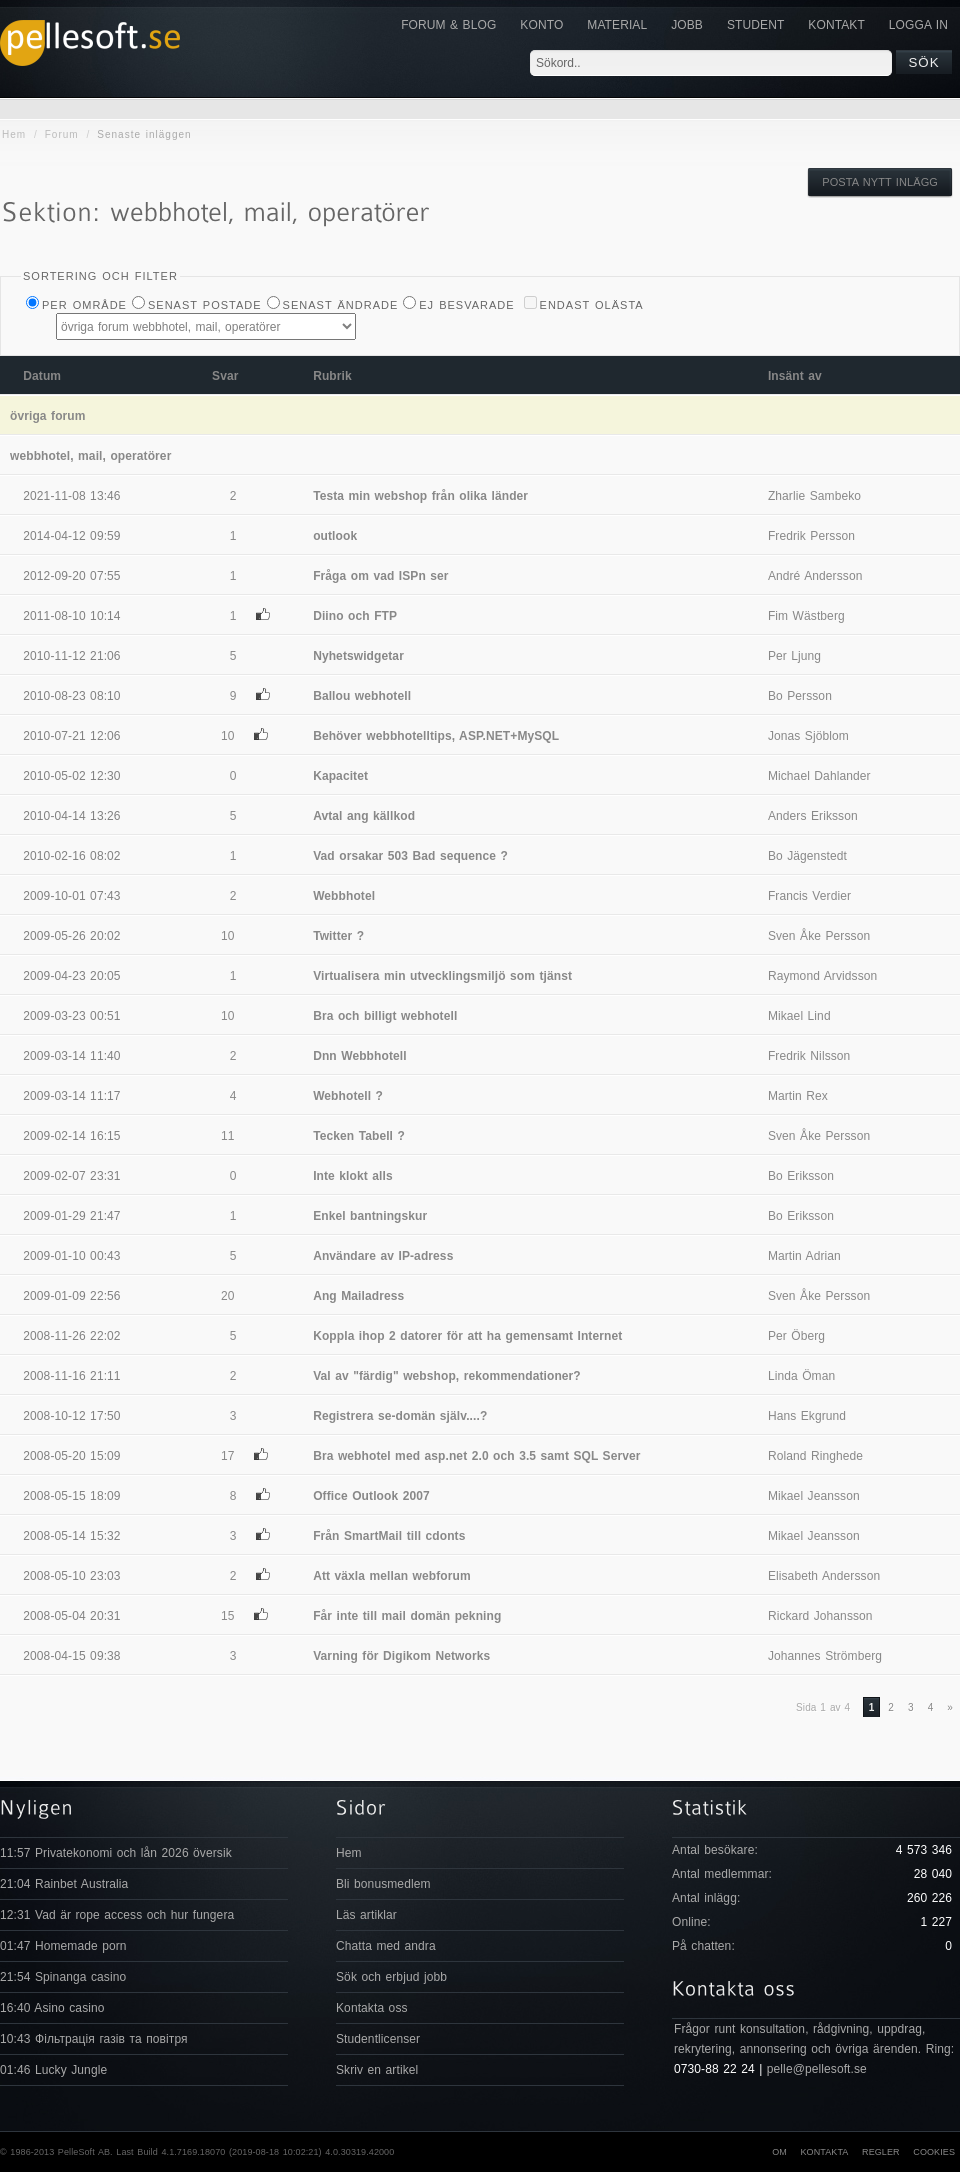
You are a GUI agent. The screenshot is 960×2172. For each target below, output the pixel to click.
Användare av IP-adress (383, 1256)
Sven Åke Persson (819, 936)
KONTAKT (836, 25)
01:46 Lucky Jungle (53, 2070)
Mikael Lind (799, 1016)
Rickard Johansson (820, 1616)
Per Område (84, 305)
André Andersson (815, 576)
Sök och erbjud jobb (391, 1977)
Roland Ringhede (815, 1456)
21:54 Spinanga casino (63, 1977)
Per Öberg (796, 1336)
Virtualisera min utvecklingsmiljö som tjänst (442, 976)
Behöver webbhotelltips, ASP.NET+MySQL (436, 736)
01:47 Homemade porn (63, 1946)
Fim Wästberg (806, 616)
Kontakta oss (372, 2008)
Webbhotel (344, 896)
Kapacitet (340, 776)
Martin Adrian (804, 1256)
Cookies (934, 2152)
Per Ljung (794, 656)
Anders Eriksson (813, 816)
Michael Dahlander (819, 776)
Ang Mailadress (358, 1296)
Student (755, 25)
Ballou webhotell (362, 696)
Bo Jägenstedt (807, 856)
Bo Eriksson (801, 1176)
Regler (881, 2152)
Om (779, 2152)
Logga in (918, 25)
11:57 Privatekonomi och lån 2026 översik (116, 1853)
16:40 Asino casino (52, 2008)
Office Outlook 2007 (371, 1496)
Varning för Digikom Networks (401, 1656)
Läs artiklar (366, 1915)
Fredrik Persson (811, 536)
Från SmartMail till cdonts (389, 1536)
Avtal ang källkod (364, 816)
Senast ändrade (341, 305)
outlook (335, 536)
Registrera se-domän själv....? (400, 1416)
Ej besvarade (466, 305)
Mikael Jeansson (814, 1496)
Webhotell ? (348, 1096)
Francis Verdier (809, 896)
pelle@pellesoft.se (817, 2069)
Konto (541, 25)
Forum (62, 134)
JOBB (687, 25)
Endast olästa (592, 305)
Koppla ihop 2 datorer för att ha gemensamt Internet (467, 1336)
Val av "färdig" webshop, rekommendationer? (447, 1376)
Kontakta (824, 2152)
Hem (14, 134)
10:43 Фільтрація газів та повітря (94, 2039)
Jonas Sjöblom (808, 736)
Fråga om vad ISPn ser (380, 576)
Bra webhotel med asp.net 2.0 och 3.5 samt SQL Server (476, 1456)
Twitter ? (338, 936)
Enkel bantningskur (370, 1216)
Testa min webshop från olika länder (420, 496)
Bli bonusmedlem (383, 1884)
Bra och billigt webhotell (385, 1016)
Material (617, 25)
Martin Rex (798, 1096)
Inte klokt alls (353, 1176)
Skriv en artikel (377, 2070)
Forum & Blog (448, 25)
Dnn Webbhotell (360, 1056)
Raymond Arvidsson (822, 976)
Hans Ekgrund (807, 1416)
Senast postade (205, 305)
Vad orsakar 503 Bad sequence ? (410, 856)
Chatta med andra (386, 1946)
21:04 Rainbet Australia (64, 1884)
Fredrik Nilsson (809, 1056)
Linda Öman (801, 1376)
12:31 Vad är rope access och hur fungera (117, 1915)
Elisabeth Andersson (824, 1576)
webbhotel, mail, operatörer (90, 456)
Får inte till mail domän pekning (407, 1616)
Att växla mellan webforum (392, 1576)
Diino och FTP (355, 616)
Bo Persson (800, 696)
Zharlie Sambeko (814, 496)
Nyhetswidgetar (358, 656)
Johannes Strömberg (825, 1656)
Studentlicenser (378, 2039)
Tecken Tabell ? (359, 1136)
